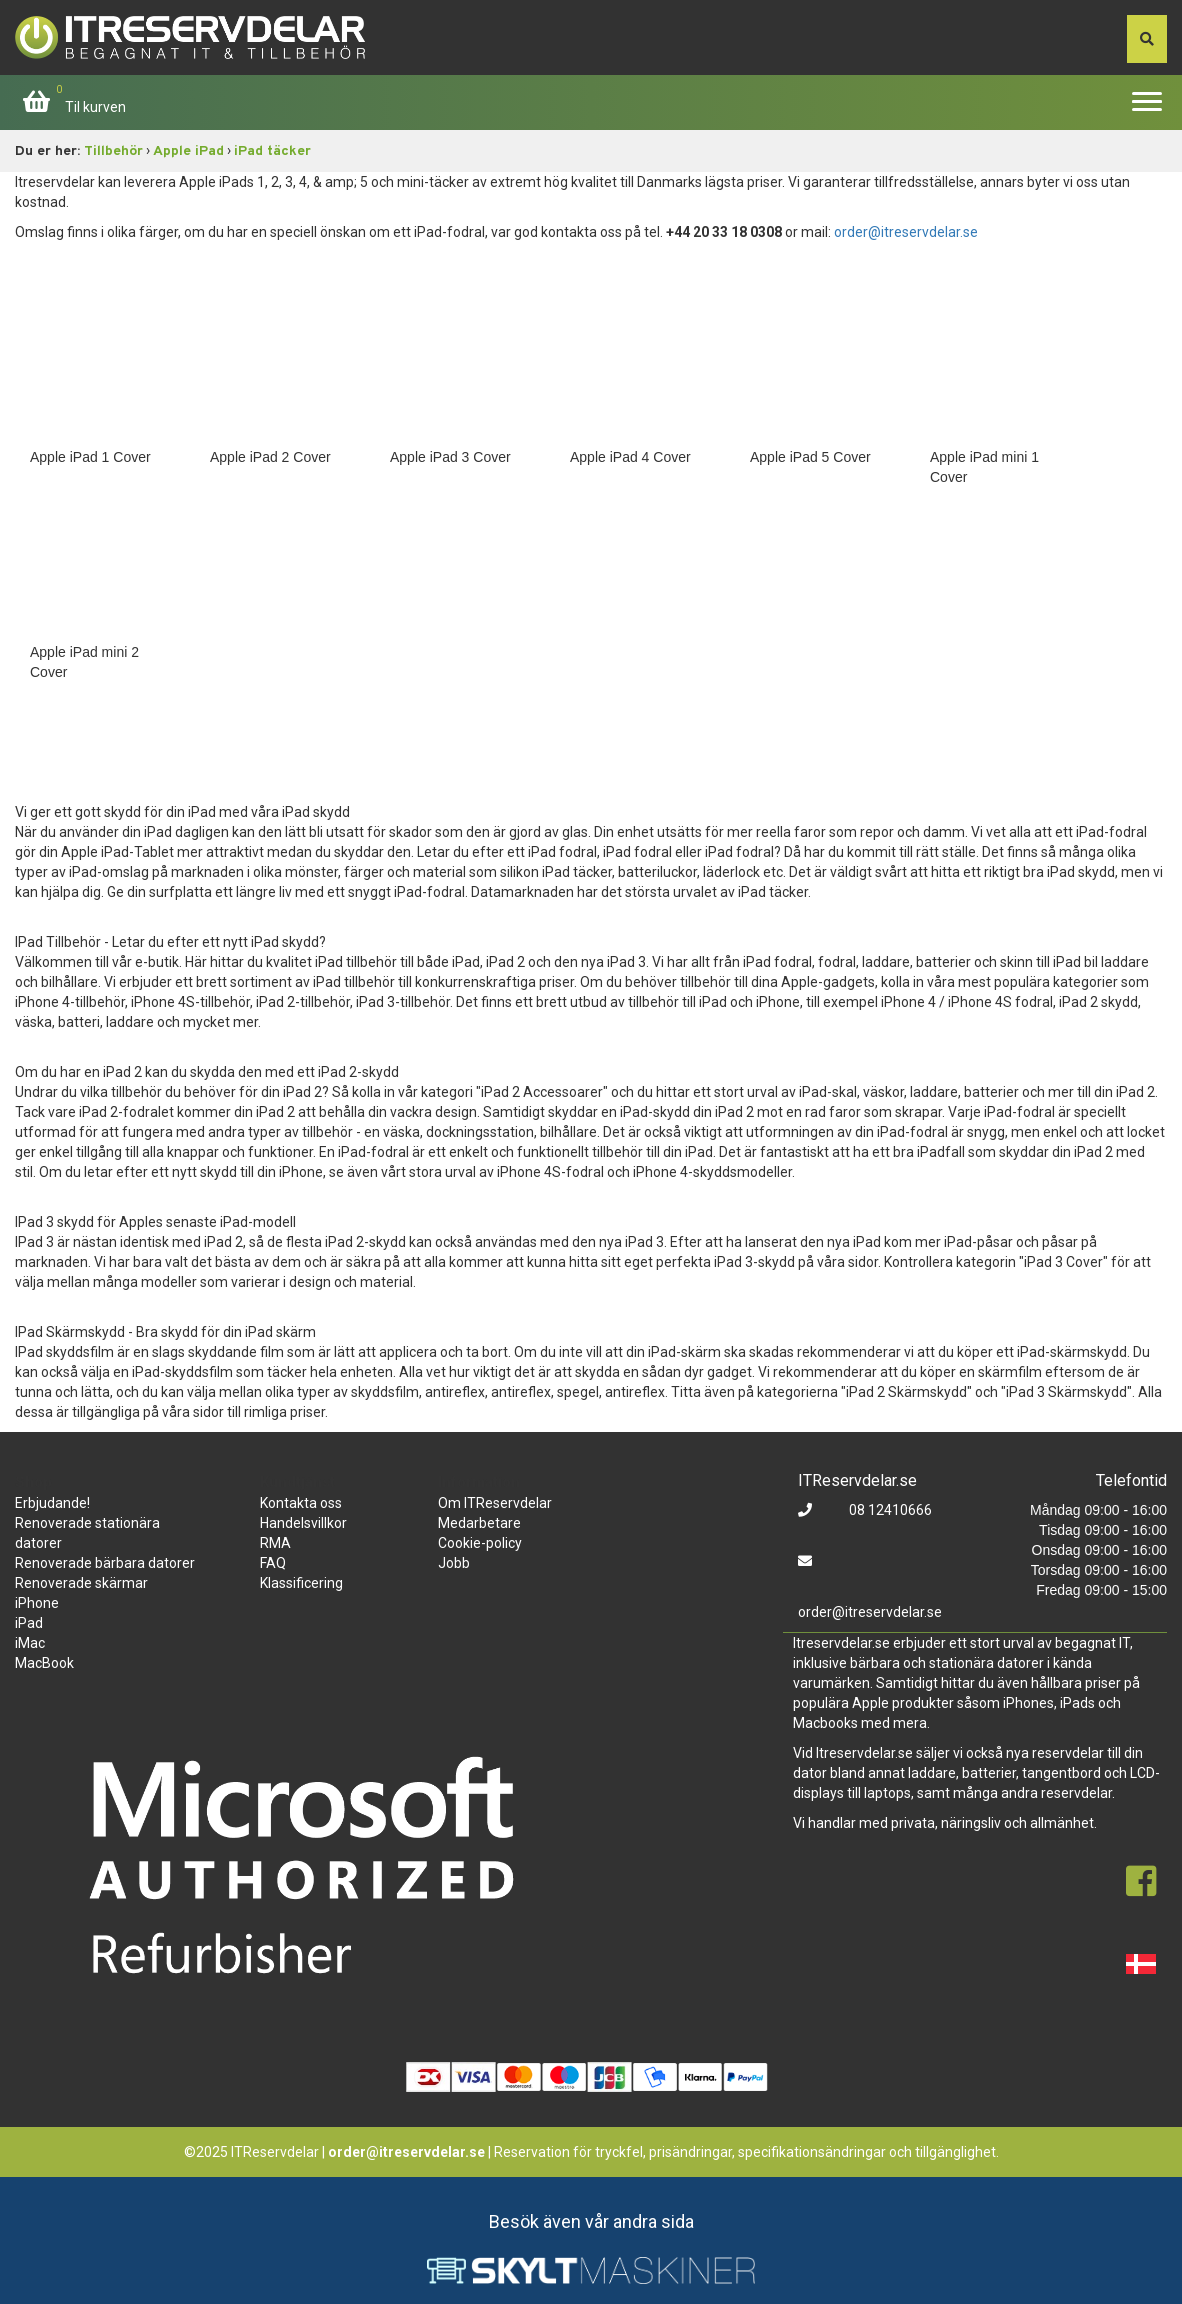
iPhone (37, 1603)
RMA (275, 1543)
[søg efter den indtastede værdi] (1147, 39)
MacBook (44, 1663)
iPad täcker (272, 151)
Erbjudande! (52, 1503)
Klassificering (301, 1583)
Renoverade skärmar (81, 1583)
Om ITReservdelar (495, 1503)
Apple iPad (188, 151)
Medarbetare (479, 1523)
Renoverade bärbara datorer (105, 1563)
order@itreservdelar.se (906, 232)
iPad (29, 1623)
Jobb (454, 1563)
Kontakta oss (301, 1503)
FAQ (273, 1563)
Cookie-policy (480, 1543)
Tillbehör (113, 151)
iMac (30, 1643)
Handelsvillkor (303, 1523)
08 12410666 (889, 1510)
